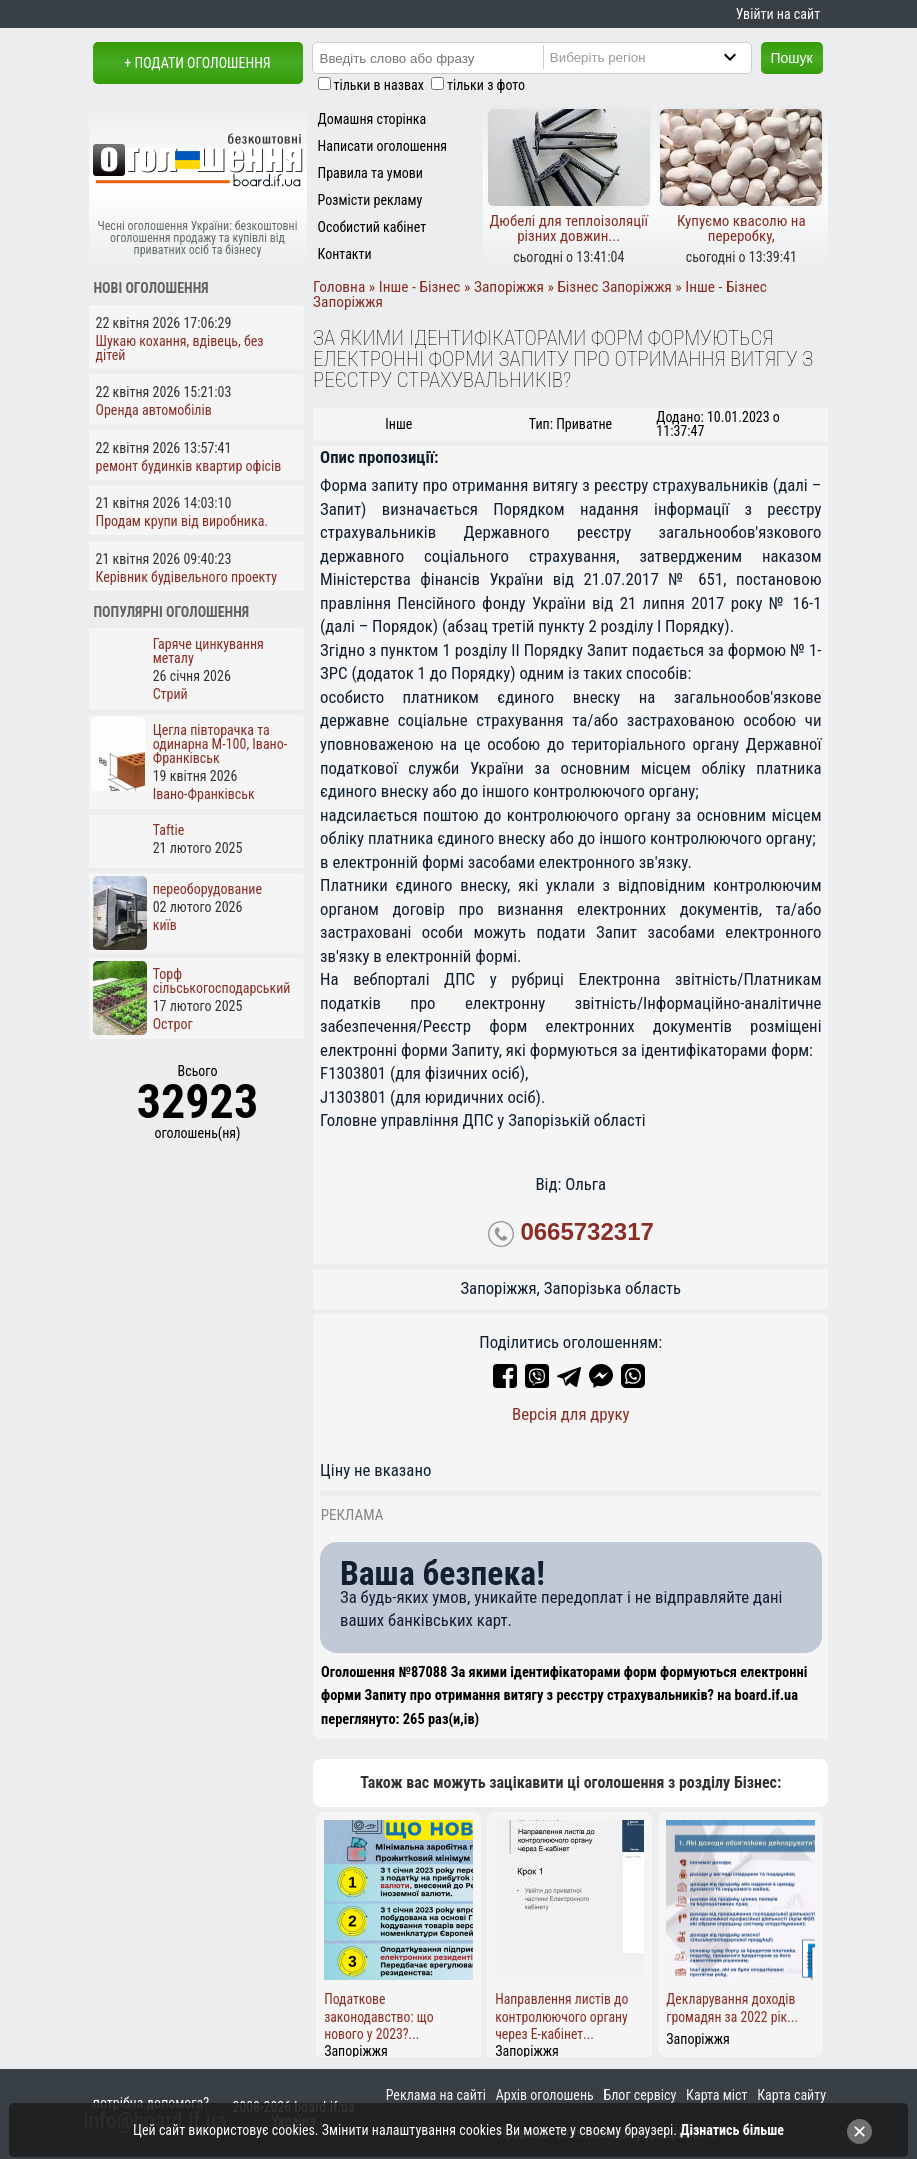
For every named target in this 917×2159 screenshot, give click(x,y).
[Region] (664, 57)
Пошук (792, 58)
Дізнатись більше (732, 2130)
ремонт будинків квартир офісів (189, 466)
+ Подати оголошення (197, 63)
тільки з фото (486, 85)
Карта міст (716, 2095)
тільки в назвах (379, 85)
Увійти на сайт (778, 14)
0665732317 (586, 1231)
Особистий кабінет (372, 227)
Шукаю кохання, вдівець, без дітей (180, 348)
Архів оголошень (545, 2095)
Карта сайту (791, 2095)
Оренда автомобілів (154, 410)
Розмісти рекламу (370, 200)
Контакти (345, 254)
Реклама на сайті (436, 2095)
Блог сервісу (640, 2095)
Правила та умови (370, 173)
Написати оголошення (383, 146)
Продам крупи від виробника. (182, 521)
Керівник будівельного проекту (187, 577)
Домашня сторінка (372, 119)
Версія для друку (571, 1414)
